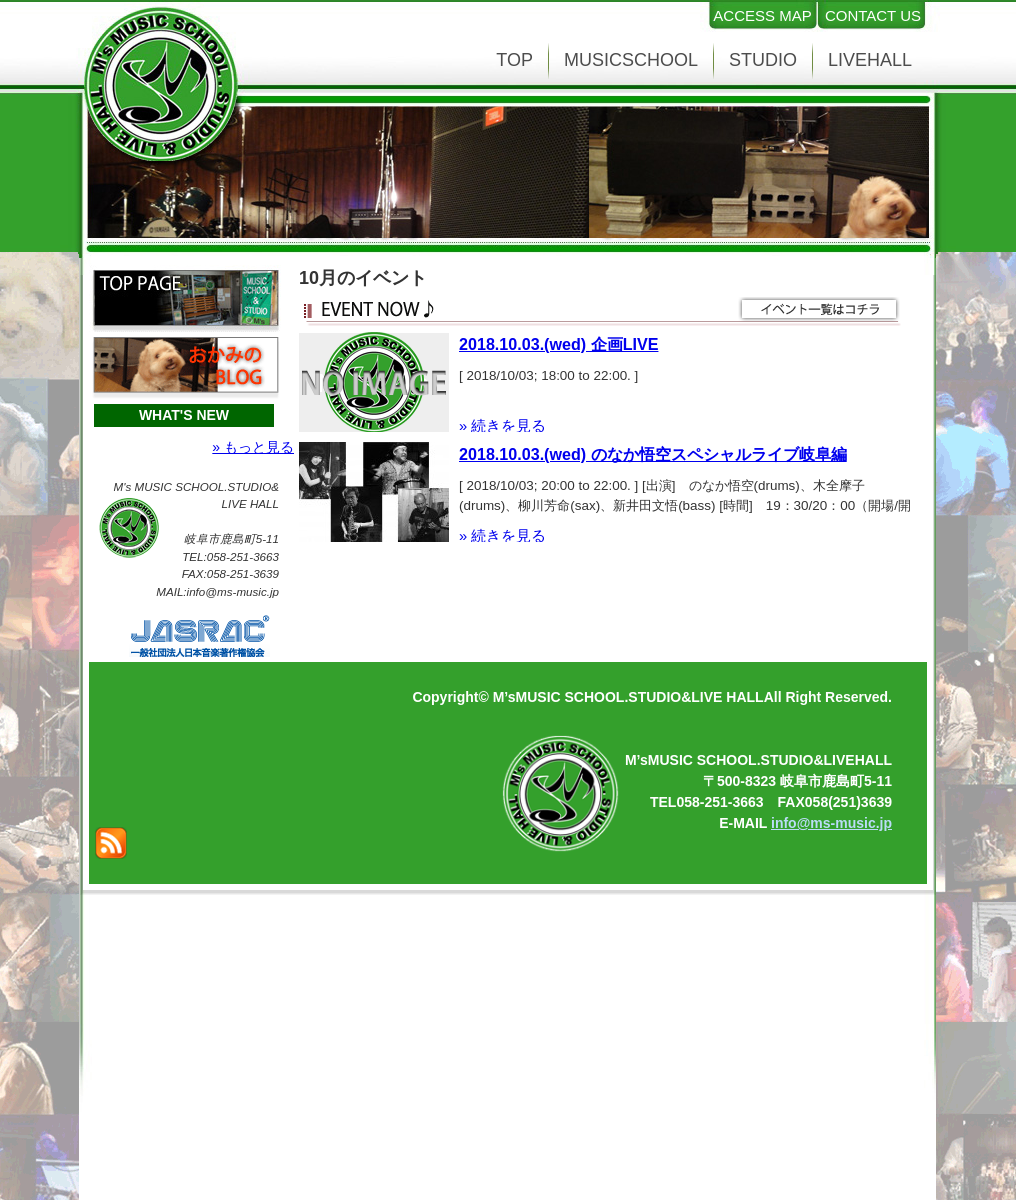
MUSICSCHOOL (631, 60)
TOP (514, 60)
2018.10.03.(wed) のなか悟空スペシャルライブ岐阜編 (653, 454)
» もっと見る (253, 447)
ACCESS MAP (762, 15)
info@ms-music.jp (831, 823)
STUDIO (763, 60)
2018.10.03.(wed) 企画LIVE (558, 344)
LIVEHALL (870, 60)
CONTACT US (873, 15)
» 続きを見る (502, 426)
